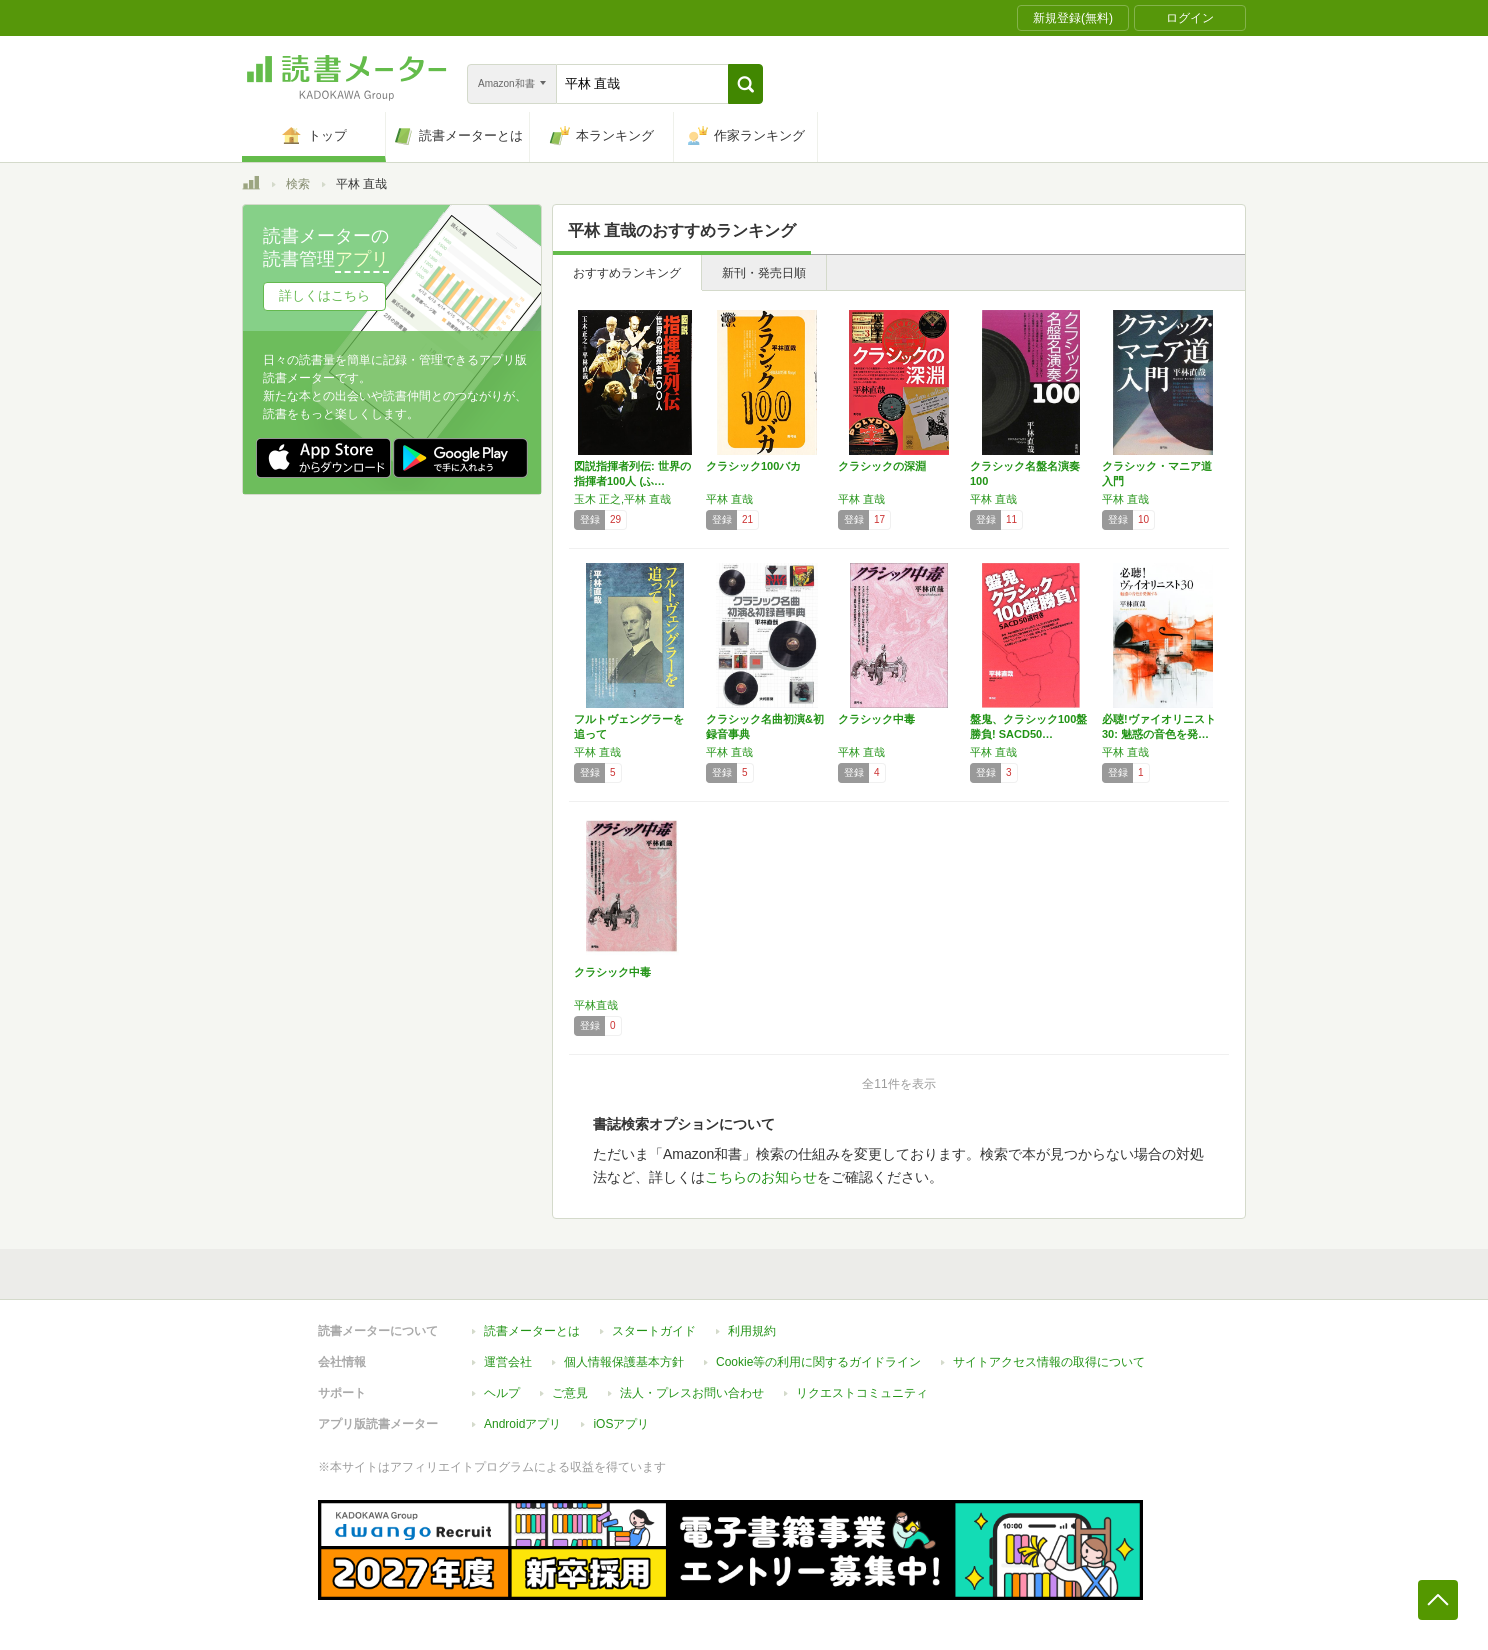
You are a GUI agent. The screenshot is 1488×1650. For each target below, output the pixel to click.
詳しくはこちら (324, 295)
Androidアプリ (522, 1424)
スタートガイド (654, 1331)
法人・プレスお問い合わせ (692, 1393)
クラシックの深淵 (882, 466)
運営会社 (508, 1362)
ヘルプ (502, 1393)
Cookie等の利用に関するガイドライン (818, 1362)
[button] (745, 84)
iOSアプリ (621, 1424)
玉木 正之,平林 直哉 (622, 499)
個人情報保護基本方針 (624, 1362)
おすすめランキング (627, 273)
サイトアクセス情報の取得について (1049, 1362)
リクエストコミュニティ (862, 1393)
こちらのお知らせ (761, 1177)
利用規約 (752, 1331)
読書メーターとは (532, 1331)
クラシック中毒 (876, 719)
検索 (298, 184)
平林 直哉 (729, 499)
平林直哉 (596, 1005)
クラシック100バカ (753, 466)
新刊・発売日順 (764, 273)
